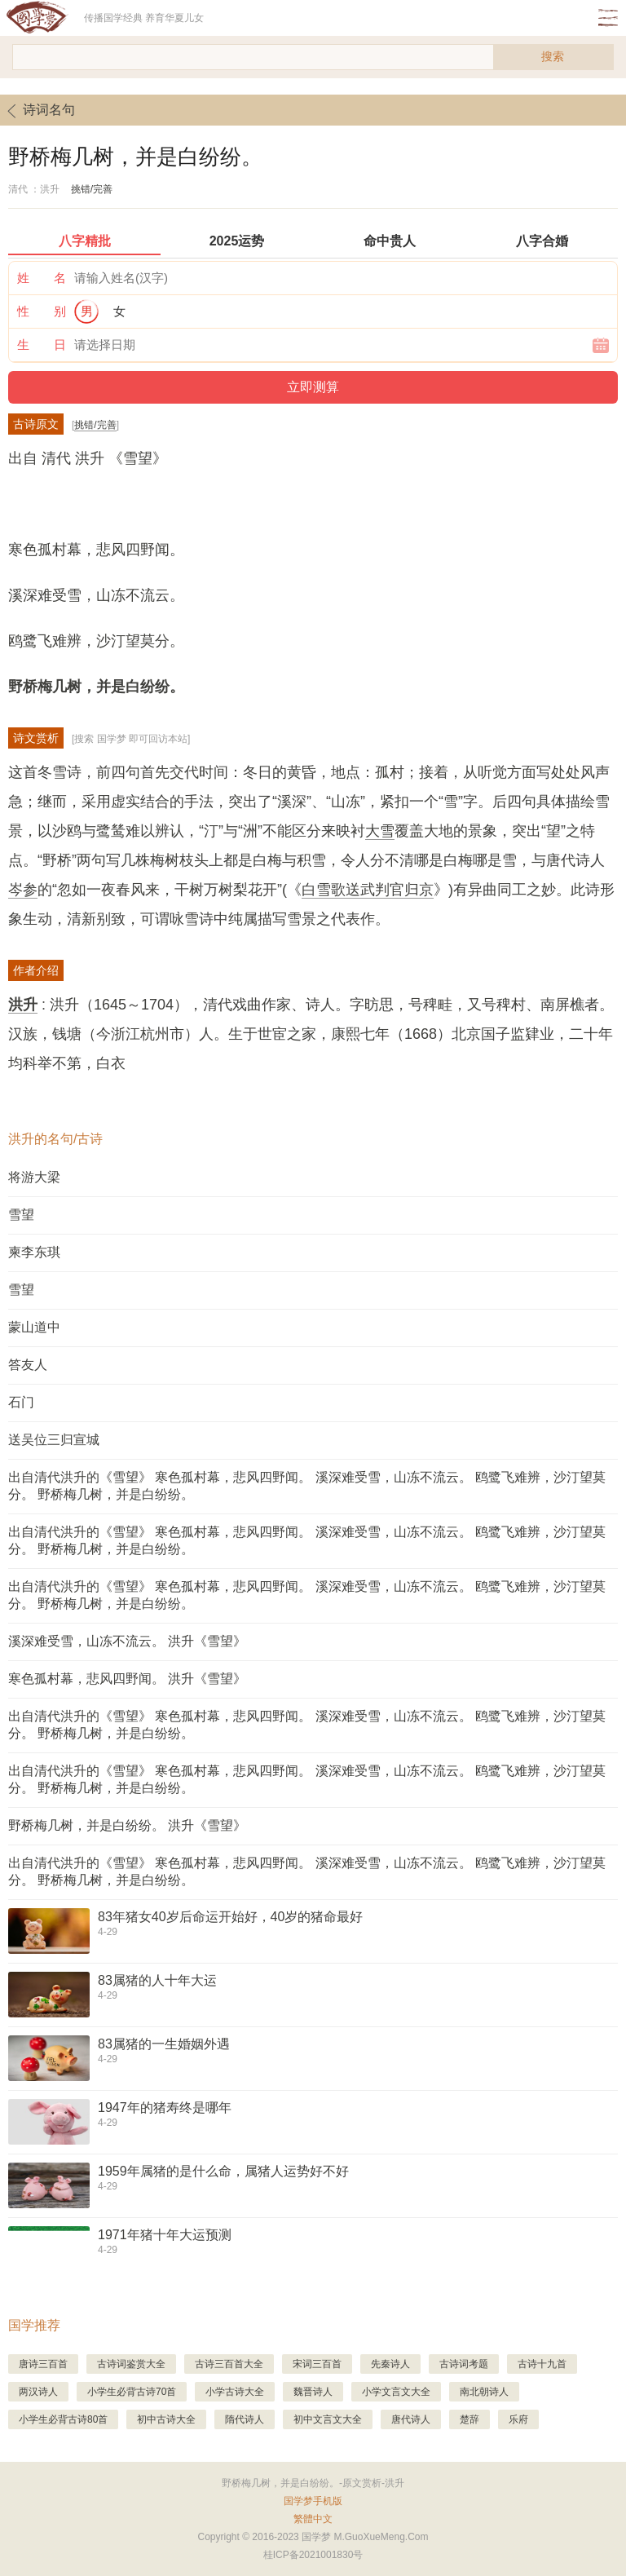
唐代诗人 (410, 2419)
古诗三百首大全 (229, 2364)
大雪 (380, 831)
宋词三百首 (317, 2364)
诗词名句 (37, 110)
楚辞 (469, 2419)
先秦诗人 (390, 2364)
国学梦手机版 (313, 2501)
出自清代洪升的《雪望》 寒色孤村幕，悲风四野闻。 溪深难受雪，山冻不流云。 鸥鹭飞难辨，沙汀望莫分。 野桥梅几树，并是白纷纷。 (307, 1485)
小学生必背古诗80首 (63, 2419)
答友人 (27, 1365)
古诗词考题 (463, 2364)
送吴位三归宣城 (53, 1440)
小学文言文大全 (396, 2391)
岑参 (22, 889)
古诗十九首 (542, 2364)
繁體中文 (313, 2519)
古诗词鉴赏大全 (131, 2364)
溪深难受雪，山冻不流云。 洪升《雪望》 (127, 1641)
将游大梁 (34, 1177)
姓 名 (41, 278)
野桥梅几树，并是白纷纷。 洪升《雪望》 (127, 1825)
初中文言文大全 (327, 2419)
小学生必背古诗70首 (131, 2391)
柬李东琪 (34, 1252)
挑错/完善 (91, 189)
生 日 (41, 344)
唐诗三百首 (43, 2364)
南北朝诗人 (484, 2391)
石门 (21, 1402)
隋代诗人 (244, 2419)
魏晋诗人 (313, 2391)
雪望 (21, 1215)
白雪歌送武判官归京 (368, 889)
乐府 (518, 2419)
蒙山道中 (34, 1327)
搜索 (552, 56)
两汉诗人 (38, 2391)
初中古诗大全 (166, 2419)
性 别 (41, 311)
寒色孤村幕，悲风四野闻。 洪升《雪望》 (127, 1679)
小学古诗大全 (234, 2391)
